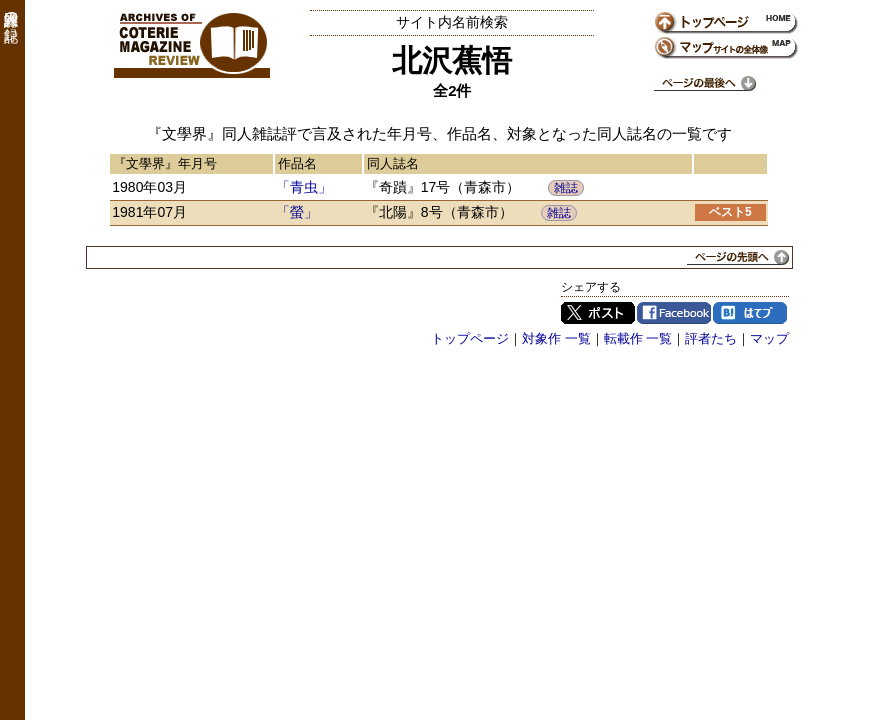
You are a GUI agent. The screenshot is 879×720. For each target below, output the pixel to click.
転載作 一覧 (638, 338)
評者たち (711, 338)
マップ (769, 338)
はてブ (750, 313)
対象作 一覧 (556, 338)
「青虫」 (304, 187)
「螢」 (297, 212)
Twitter (598, 313)
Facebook (674, 313)
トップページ (470, 338)
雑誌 (566, 188)
